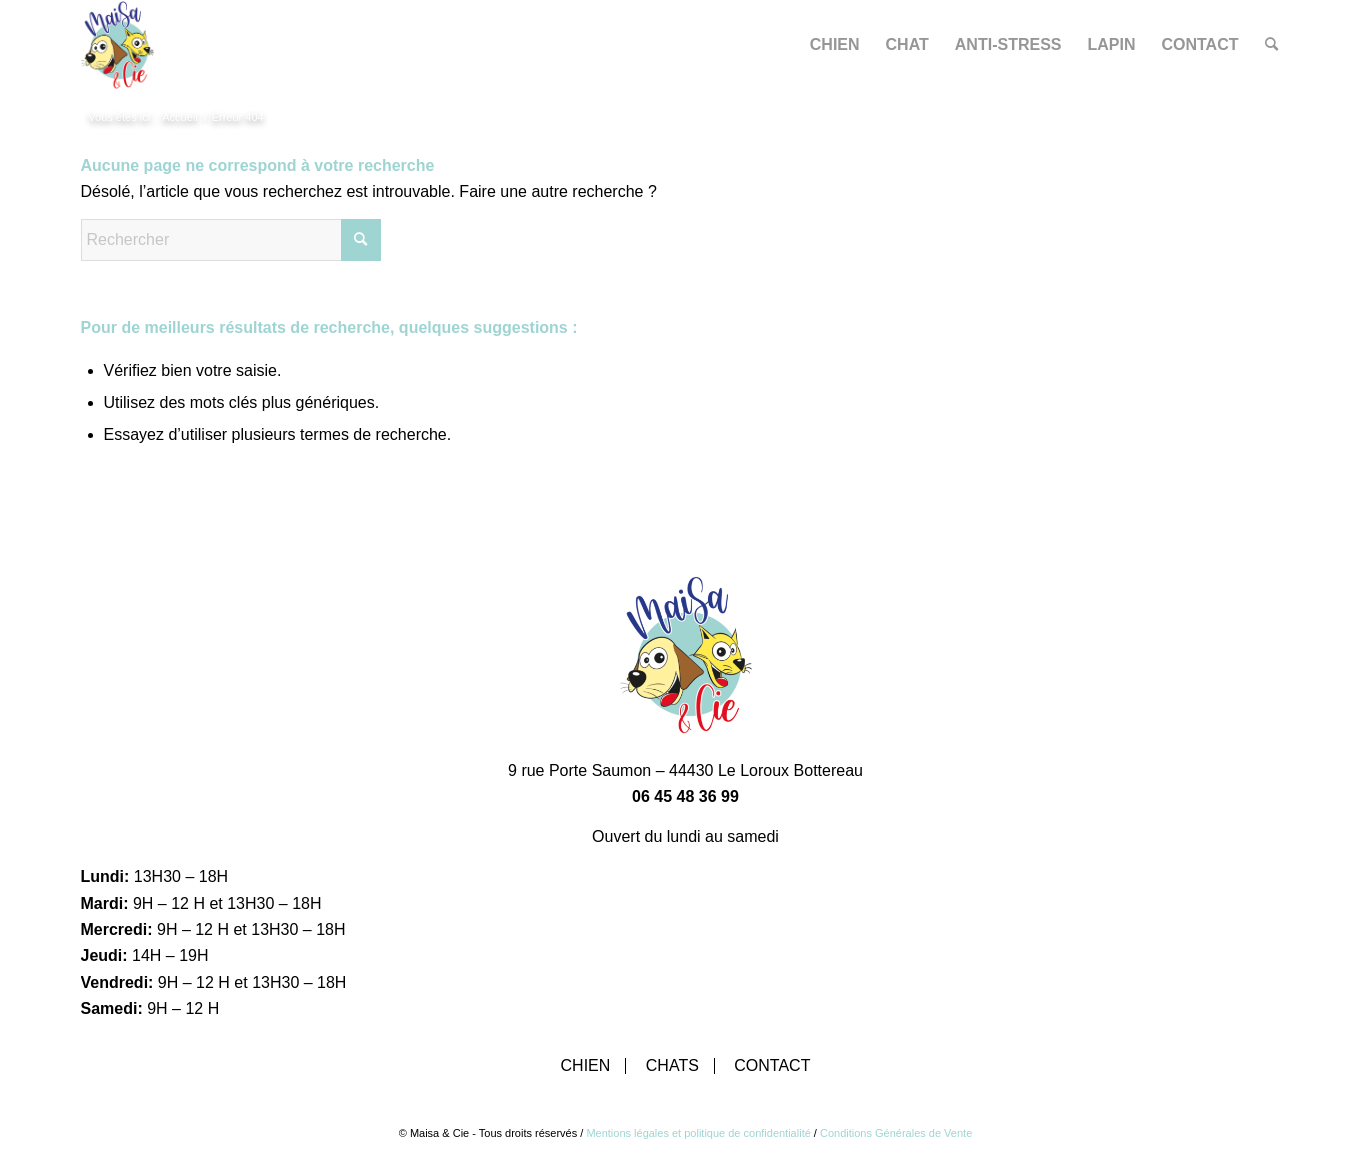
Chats (672, 1066)
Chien (586, 1066)
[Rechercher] (1271, 45)
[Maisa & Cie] (117, 45)
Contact (772, 1066)
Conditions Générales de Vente (896, 1133)
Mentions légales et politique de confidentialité (698, 1133)
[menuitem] (835, 45)
